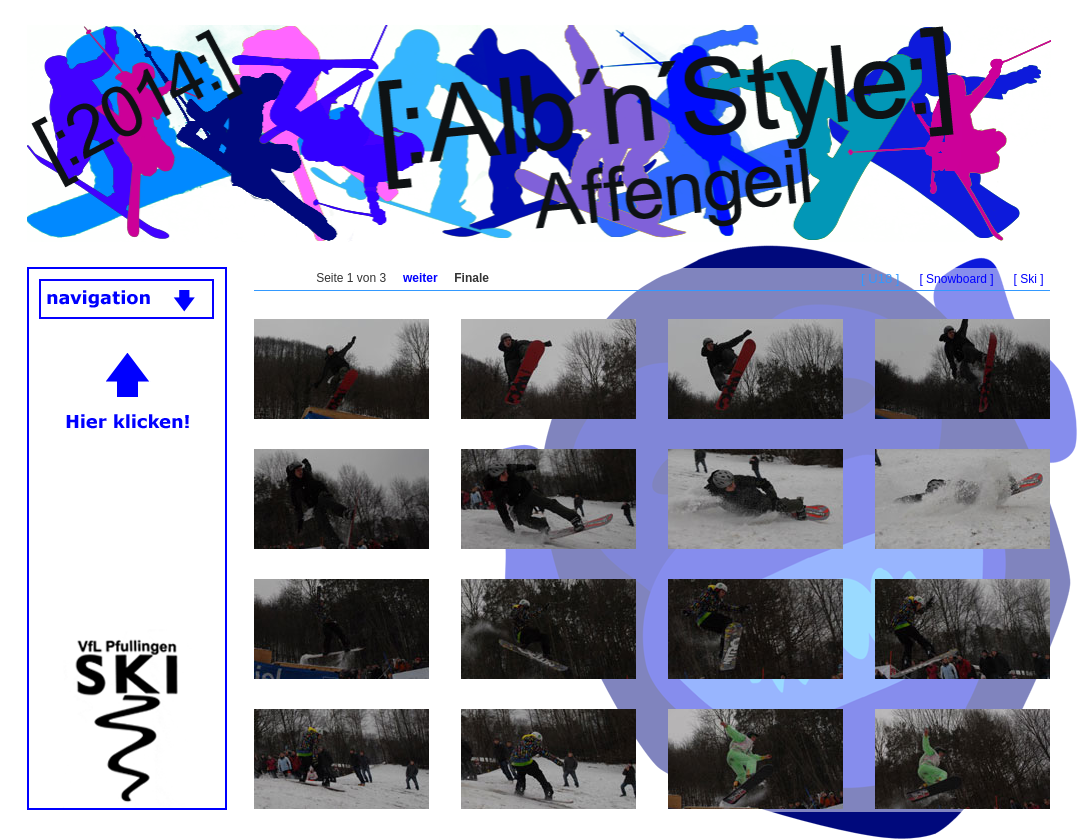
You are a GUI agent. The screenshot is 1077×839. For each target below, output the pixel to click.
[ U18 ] (880, 278)
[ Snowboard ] (956, 279)
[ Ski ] (1028, 279)
